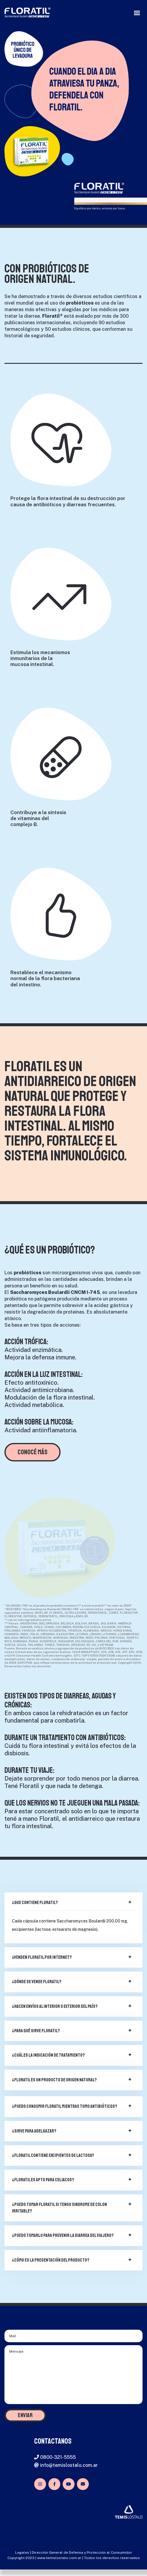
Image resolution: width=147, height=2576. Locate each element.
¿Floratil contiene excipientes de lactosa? (53, 2155)
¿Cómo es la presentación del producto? (50, 2260)
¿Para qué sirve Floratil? (36, 2031)
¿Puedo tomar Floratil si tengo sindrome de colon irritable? (59, 2207)
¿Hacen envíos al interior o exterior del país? (55, 2006)
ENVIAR (25, 2415)
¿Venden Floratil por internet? (42, 1957)
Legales (22, 2552)
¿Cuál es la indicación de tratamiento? (48, 2055)
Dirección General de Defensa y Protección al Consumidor (82, 2552)
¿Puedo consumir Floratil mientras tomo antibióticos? (64, 2106)
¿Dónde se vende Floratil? (36, 1982)
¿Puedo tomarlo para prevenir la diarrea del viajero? (63, 2235)
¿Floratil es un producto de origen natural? (54, 2080)
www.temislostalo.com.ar (59, 2558)
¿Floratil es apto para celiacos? (43, 2180)
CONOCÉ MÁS (33, 1452)
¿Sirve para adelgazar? (34, 2131)
